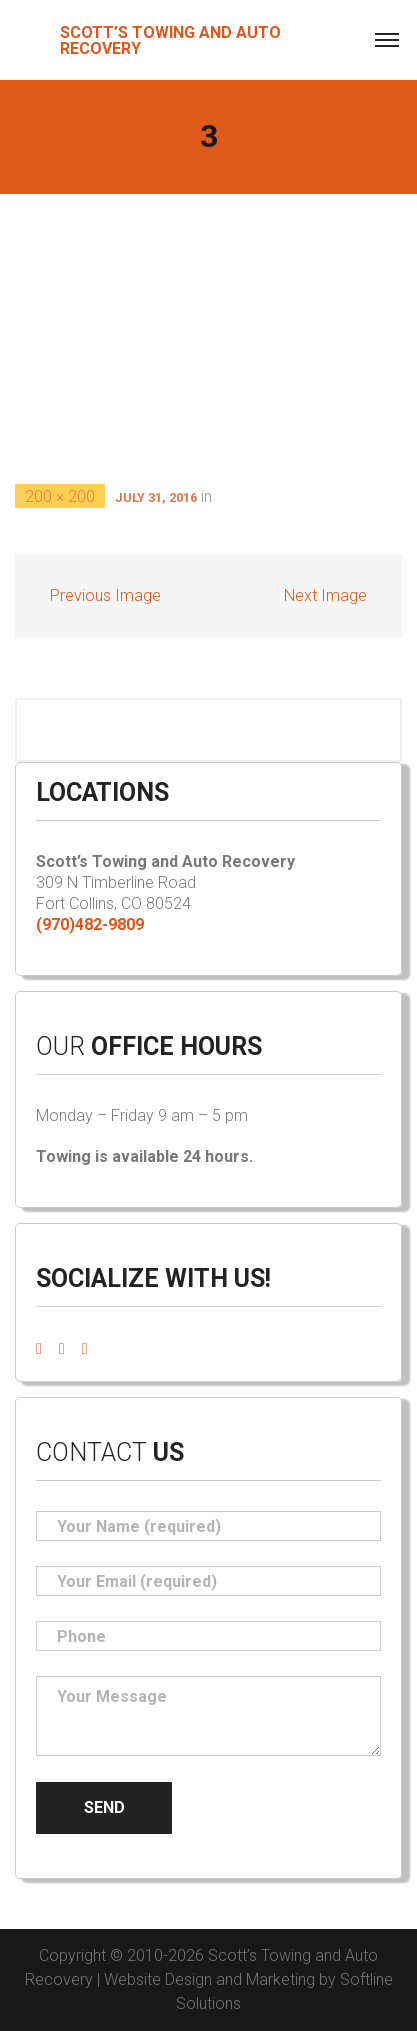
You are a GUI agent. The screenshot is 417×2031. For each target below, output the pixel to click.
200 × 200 (60, 496)
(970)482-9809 (90, 924)
